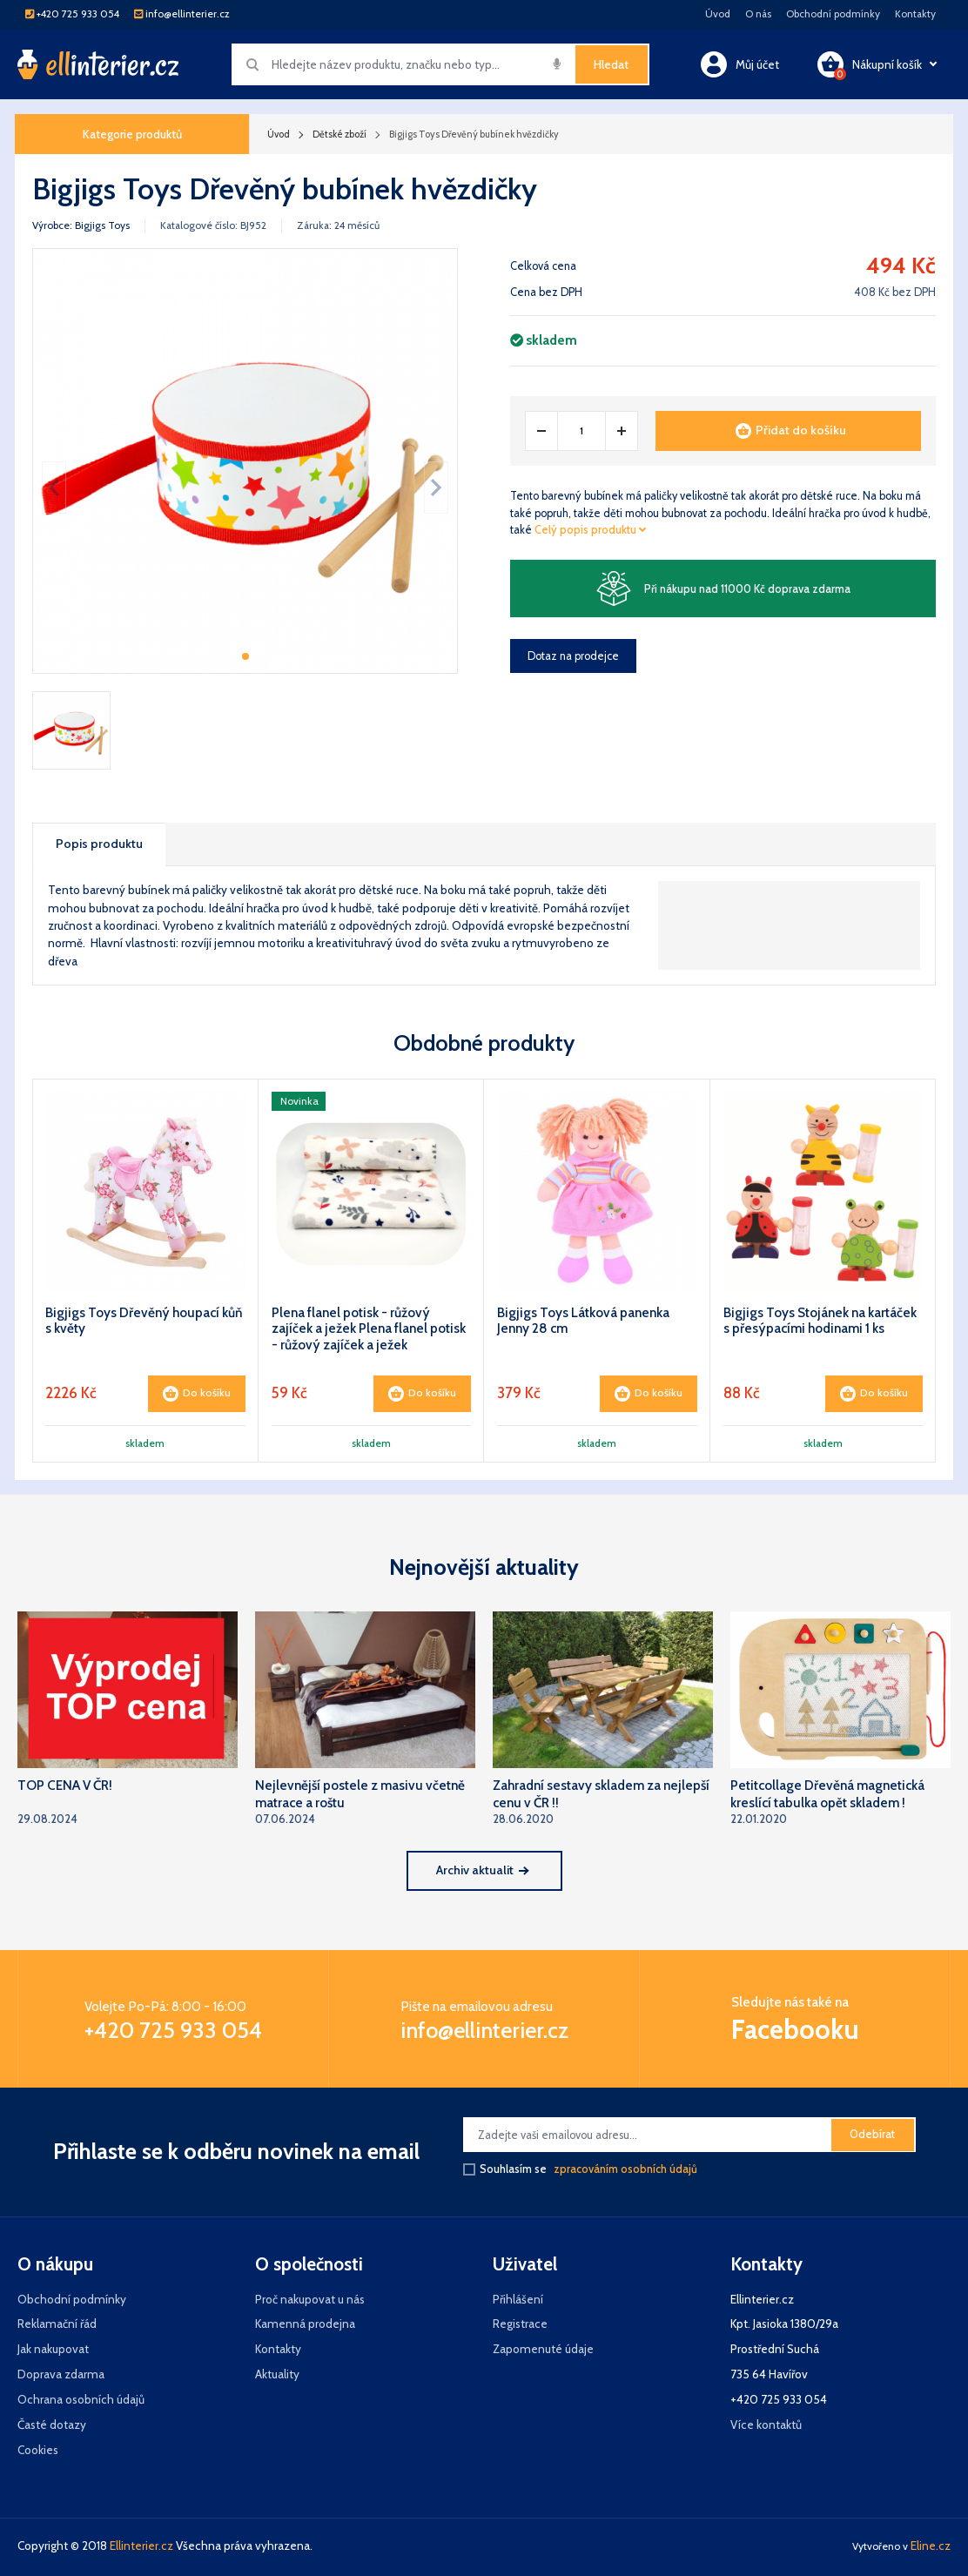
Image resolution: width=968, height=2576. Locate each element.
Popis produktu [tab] (99, 843)
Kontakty (915, 14)
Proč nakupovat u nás (310, 2299)
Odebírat (872, 2134)
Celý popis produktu (590, 529)
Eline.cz (931, 2545)
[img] (557, 63)
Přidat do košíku (791, 430)
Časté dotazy (51, 2424)
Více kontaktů (766, 2424)
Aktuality (277, 2374)
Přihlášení (518, 2299)
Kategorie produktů (132, 134)
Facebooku (795, 2029)
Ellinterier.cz (141, 2545)
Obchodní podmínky (833, 14)
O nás (758, 14)
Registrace (520, 2324)
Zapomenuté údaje (543, 2349)
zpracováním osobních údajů (625, 2169)
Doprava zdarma (60, 2374)
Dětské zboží (339, 134)
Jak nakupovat (53, 2349)
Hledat (611, 64)
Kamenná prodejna (305, 2324)
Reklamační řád (57, 2324)
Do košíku (197, 1394)
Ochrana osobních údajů (81, 2399)
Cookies (37, 2450)
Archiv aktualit (482, 1870)
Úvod (717, 14)
